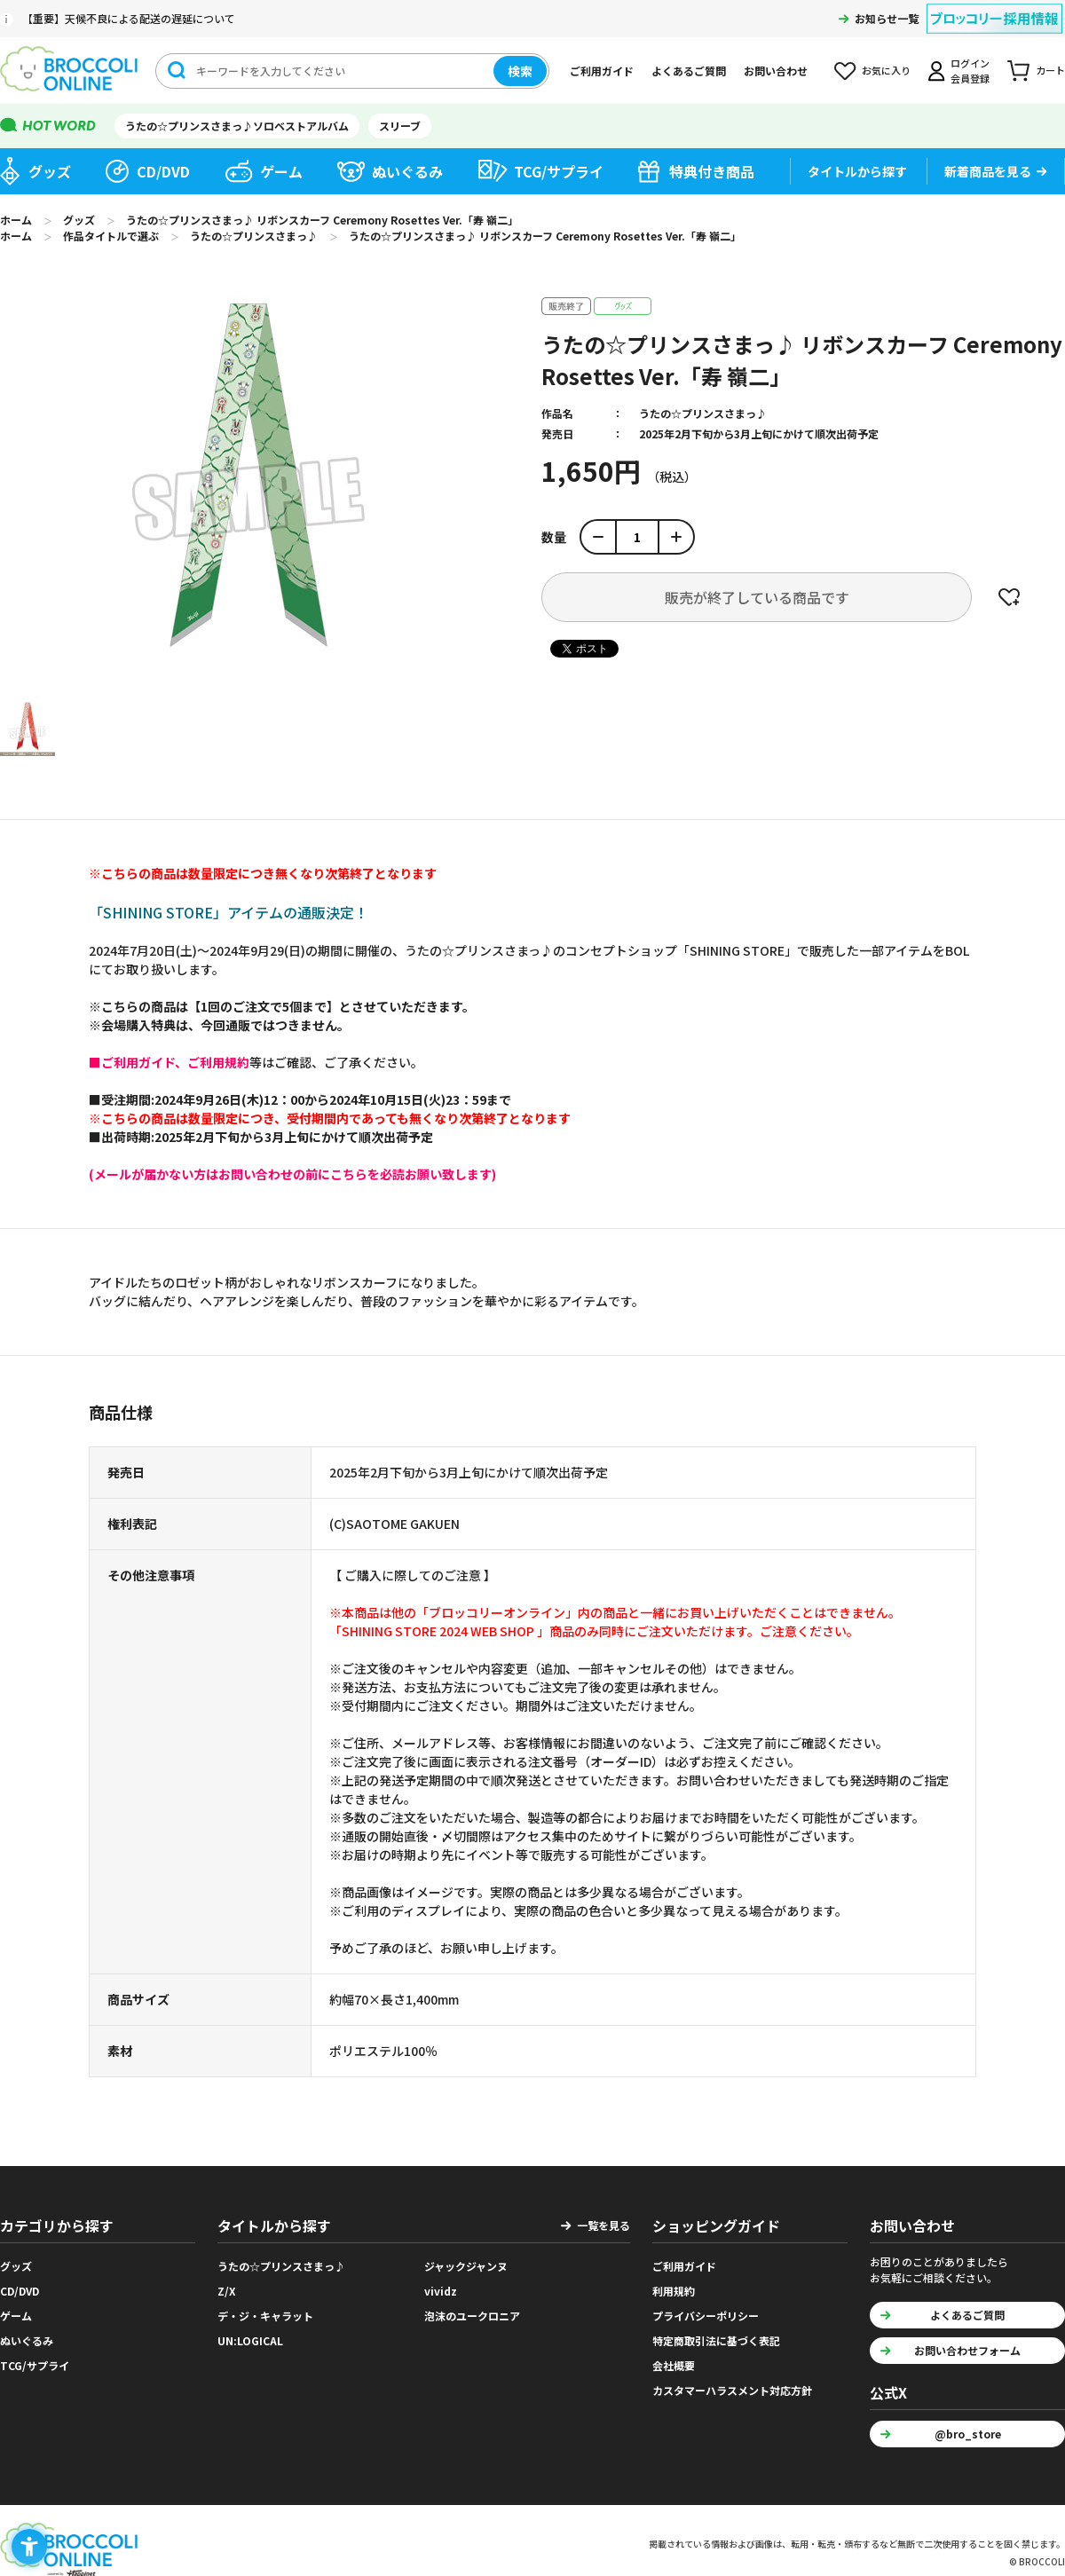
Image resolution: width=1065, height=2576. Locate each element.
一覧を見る (603, 2225)
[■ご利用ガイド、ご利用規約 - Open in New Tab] (169, 1062)
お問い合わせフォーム (967, 2350)
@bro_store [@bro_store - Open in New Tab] (968, 2433)
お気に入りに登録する (1009, 597)
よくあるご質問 (688, 70)
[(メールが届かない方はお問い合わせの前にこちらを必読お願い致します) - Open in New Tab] (292, 1174)
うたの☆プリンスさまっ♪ (703, 413)
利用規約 (673, 2290)
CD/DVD (163, 171)
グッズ (49, 171)
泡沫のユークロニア (472, 2315)
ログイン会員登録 (970, 70)
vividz (440, 2290)
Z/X (226, 2290)
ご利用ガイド (602, 70)
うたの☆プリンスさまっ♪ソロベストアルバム (237, 125)
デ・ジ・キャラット (265, 2315)
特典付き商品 (711, 171)
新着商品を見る (987, 171)
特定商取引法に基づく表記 (716, 2340)
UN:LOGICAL (250, 2340)
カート (1050, 70)
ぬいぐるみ (407, 171)
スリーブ (400, 125)
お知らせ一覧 (887, 18)
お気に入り (886, 70)
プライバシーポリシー (705, 2315)
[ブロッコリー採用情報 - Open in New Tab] (994, 7)
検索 (520, 71)
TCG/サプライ (559, 171)
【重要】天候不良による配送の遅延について (128, 18)
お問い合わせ (776, 70)
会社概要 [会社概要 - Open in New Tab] (673, 2365)
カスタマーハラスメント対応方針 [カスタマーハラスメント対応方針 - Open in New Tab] (732, 2390)
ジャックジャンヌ (466, 2265)
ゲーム (281, 171)
